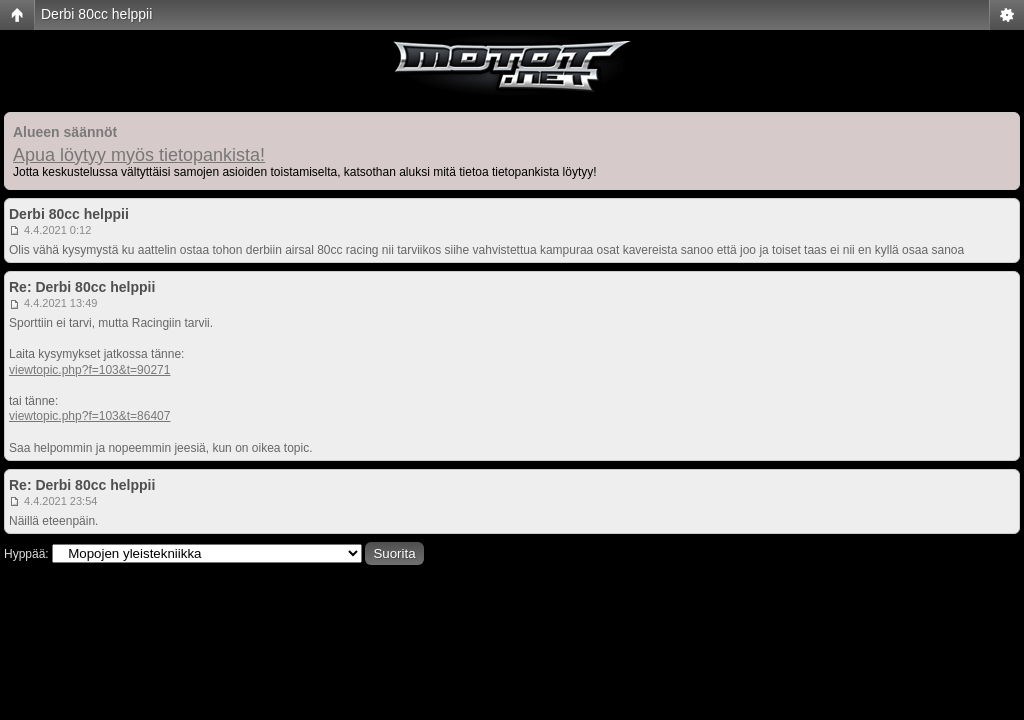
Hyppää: (26, 554)
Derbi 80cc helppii (96, 14)
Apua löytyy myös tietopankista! (139, 155)
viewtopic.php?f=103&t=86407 (89, 416)
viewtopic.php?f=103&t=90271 (89, 370)
